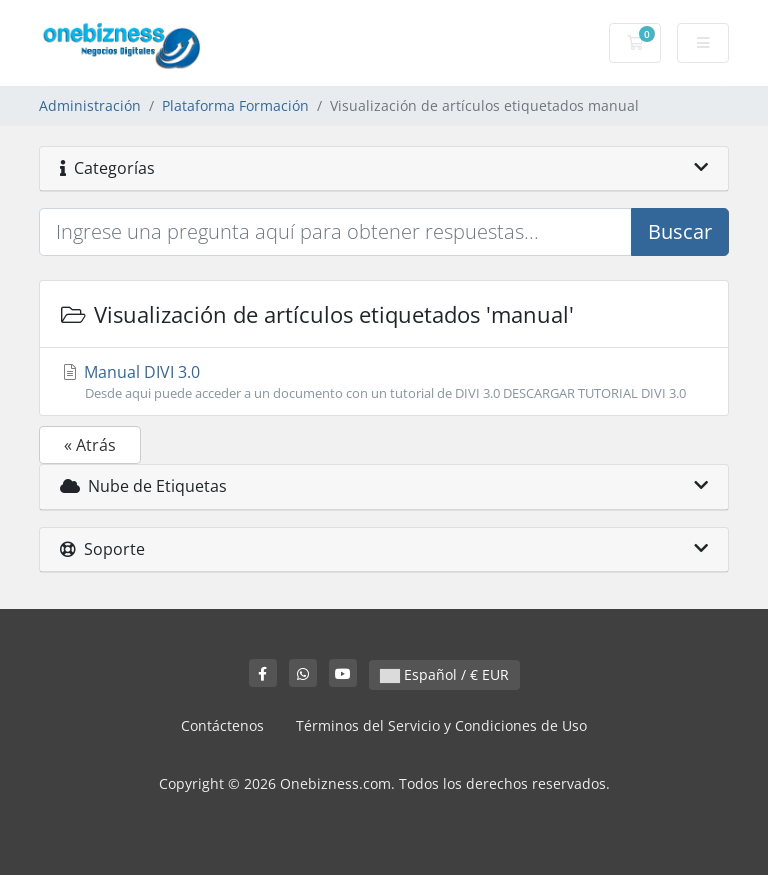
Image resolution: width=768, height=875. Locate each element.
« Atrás (90, 445)
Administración (90, 105)
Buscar (680, 231)
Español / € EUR (444, 674)
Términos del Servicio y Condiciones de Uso (441, 725)
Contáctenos (222, 725)
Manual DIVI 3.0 (384, 382)
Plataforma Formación (235, 105)
